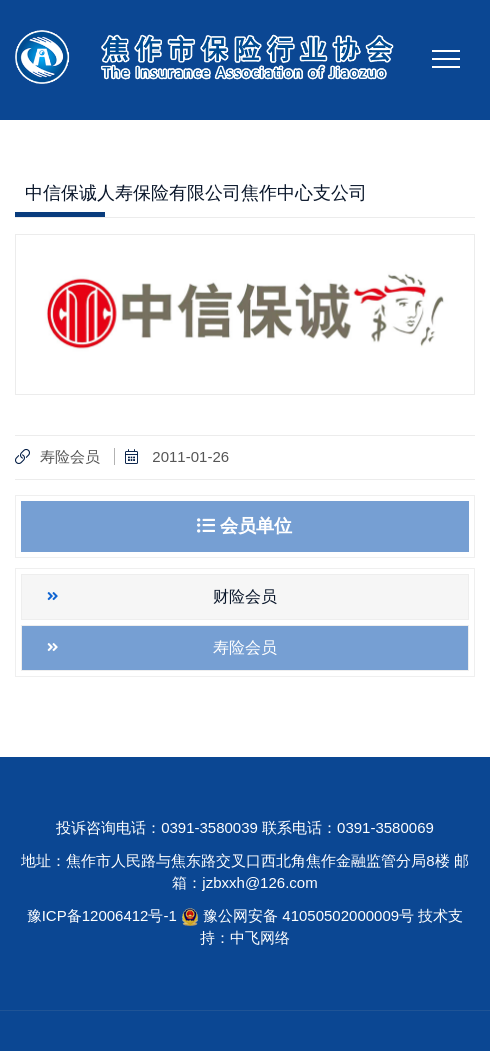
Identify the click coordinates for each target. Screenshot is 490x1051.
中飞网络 (260, 937)
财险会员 (245, 596)
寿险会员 (70, 456)
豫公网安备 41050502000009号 (310, 915)
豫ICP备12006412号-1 (102, 915)
